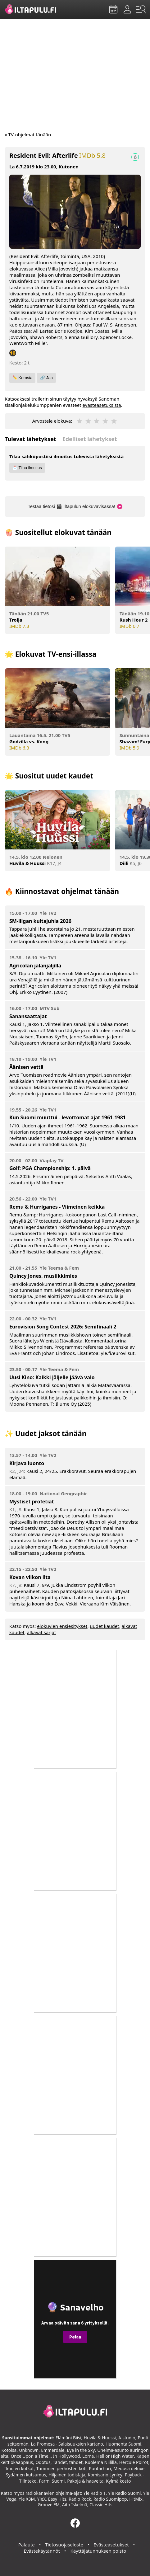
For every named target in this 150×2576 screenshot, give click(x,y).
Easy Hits (57, 2499)
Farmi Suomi (52, 2481)
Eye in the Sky (81, 2450)
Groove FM (49, 2505)
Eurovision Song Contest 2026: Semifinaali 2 (62, 1326)
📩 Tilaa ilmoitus (27, 467)
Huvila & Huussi (100, 2438)
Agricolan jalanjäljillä (35, 965)
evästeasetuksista (102, 405)
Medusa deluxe (128, 2468)
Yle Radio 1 (94, 2493)
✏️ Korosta (22, 377)
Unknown (29, 2450)
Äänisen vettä (26, 1067)
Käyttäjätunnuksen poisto (98, 2551)
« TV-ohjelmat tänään (28, 134)
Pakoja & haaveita (85, 2481)
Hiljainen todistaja (66, 2475)
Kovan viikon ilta (30, 1577)
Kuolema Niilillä (101, 2462)
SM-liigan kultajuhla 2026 (40, 921)
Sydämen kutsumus (26, 2475)
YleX (41, 2499)
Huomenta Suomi (123, 2444)
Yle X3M (27, 2499)
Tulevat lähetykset (30, 439)
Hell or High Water (115, 2456)
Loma (88, 2456)
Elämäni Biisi (68, 2438)
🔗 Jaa (46, 377)
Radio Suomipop (110, 2499)
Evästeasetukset (111, 2544)
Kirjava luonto (26, 1463)
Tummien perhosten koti (61, 2468)
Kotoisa (9, 2450)
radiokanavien (39, 2493)
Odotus (42, 2462)
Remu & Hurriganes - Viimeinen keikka (57, 1206)
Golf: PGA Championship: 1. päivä (50, 1168)
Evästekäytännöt (42, 2551)
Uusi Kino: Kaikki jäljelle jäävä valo (52, 1377)
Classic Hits (100, 2505)
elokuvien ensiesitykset (62, 1626)
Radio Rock (80, 2499)
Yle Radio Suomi (124, 2493)
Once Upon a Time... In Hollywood (45, 2456)
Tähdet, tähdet (68, 2462)
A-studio (126, 2438)
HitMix (136, 2499)
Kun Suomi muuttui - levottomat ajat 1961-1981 (67, 1117)
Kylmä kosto (118, 2481)
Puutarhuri (100, 2468)
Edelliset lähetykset (89, 439)
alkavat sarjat (41, 1632)
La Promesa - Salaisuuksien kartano (67, 2444)
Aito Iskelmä (74, 2505)
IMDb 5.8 (92, 156)
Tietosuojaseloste (64, 2544)
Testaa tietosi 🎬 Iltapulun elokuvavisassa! (75, 506)
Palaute (26, 2544)
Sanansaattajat (28, 1016)
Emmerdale (52, 2450)
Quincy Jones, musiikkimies (43, 1275)
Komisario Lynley (105, 2475)
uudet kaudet (104, 1626)
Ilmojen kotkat (19, 2468)
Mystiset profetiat (31, 1501)
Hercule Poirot (133, 2462)
